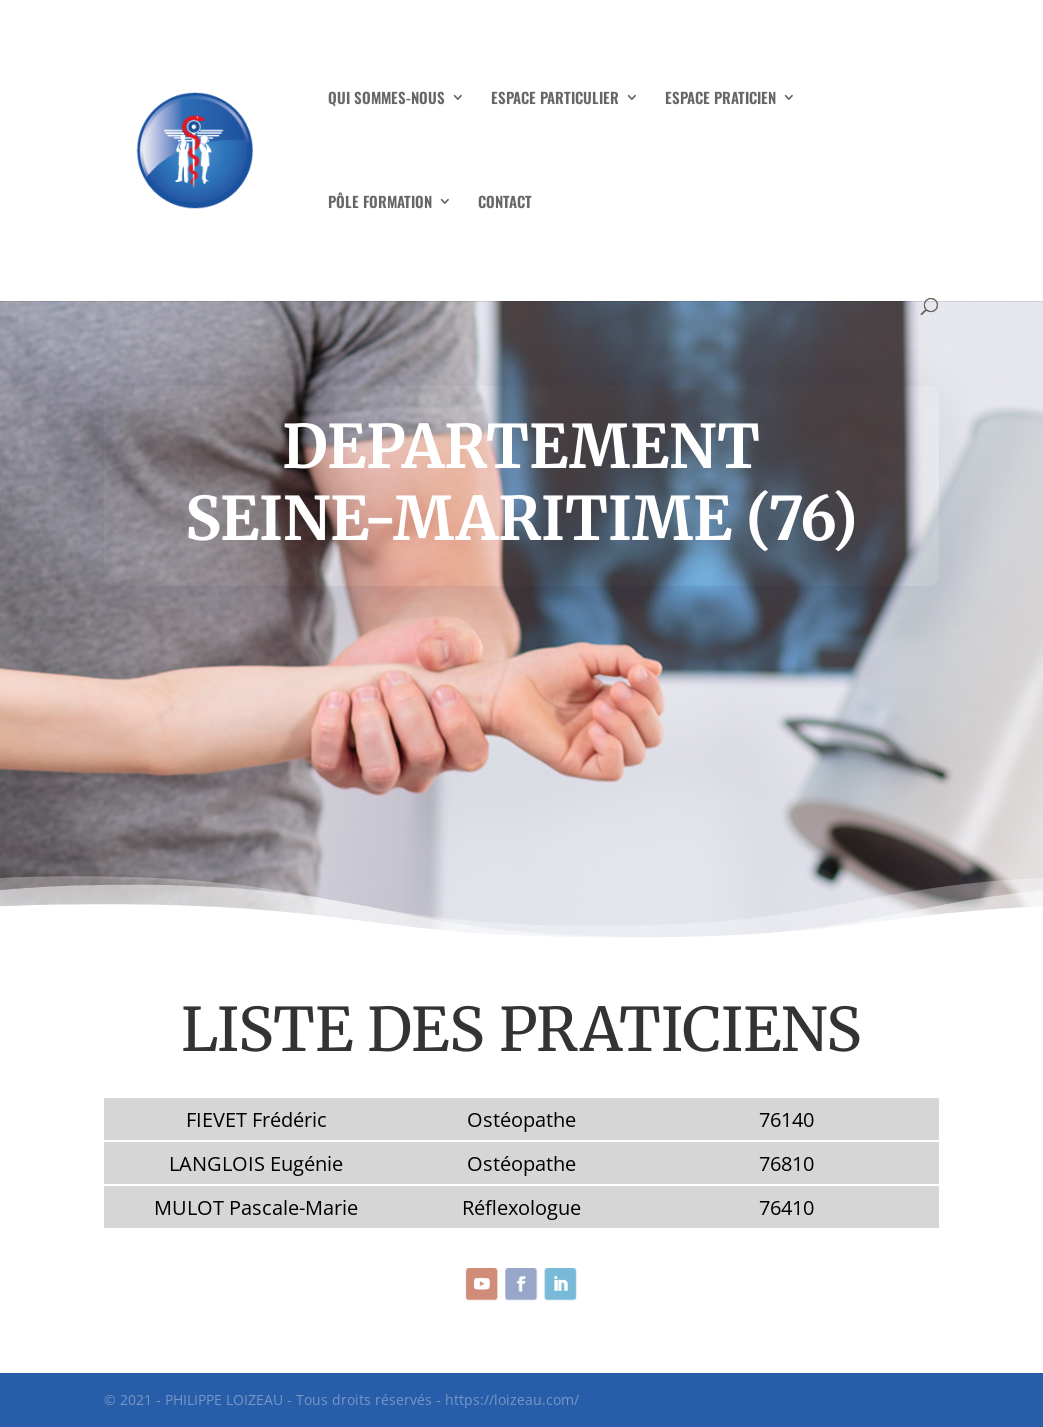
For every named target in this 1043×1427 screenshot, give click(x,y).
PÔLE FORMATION (380, 203)
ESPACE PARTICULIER (555, 99)
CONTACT (505, 203)
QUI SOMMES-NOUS (386, 99)
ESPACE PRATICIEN (720, 99)
